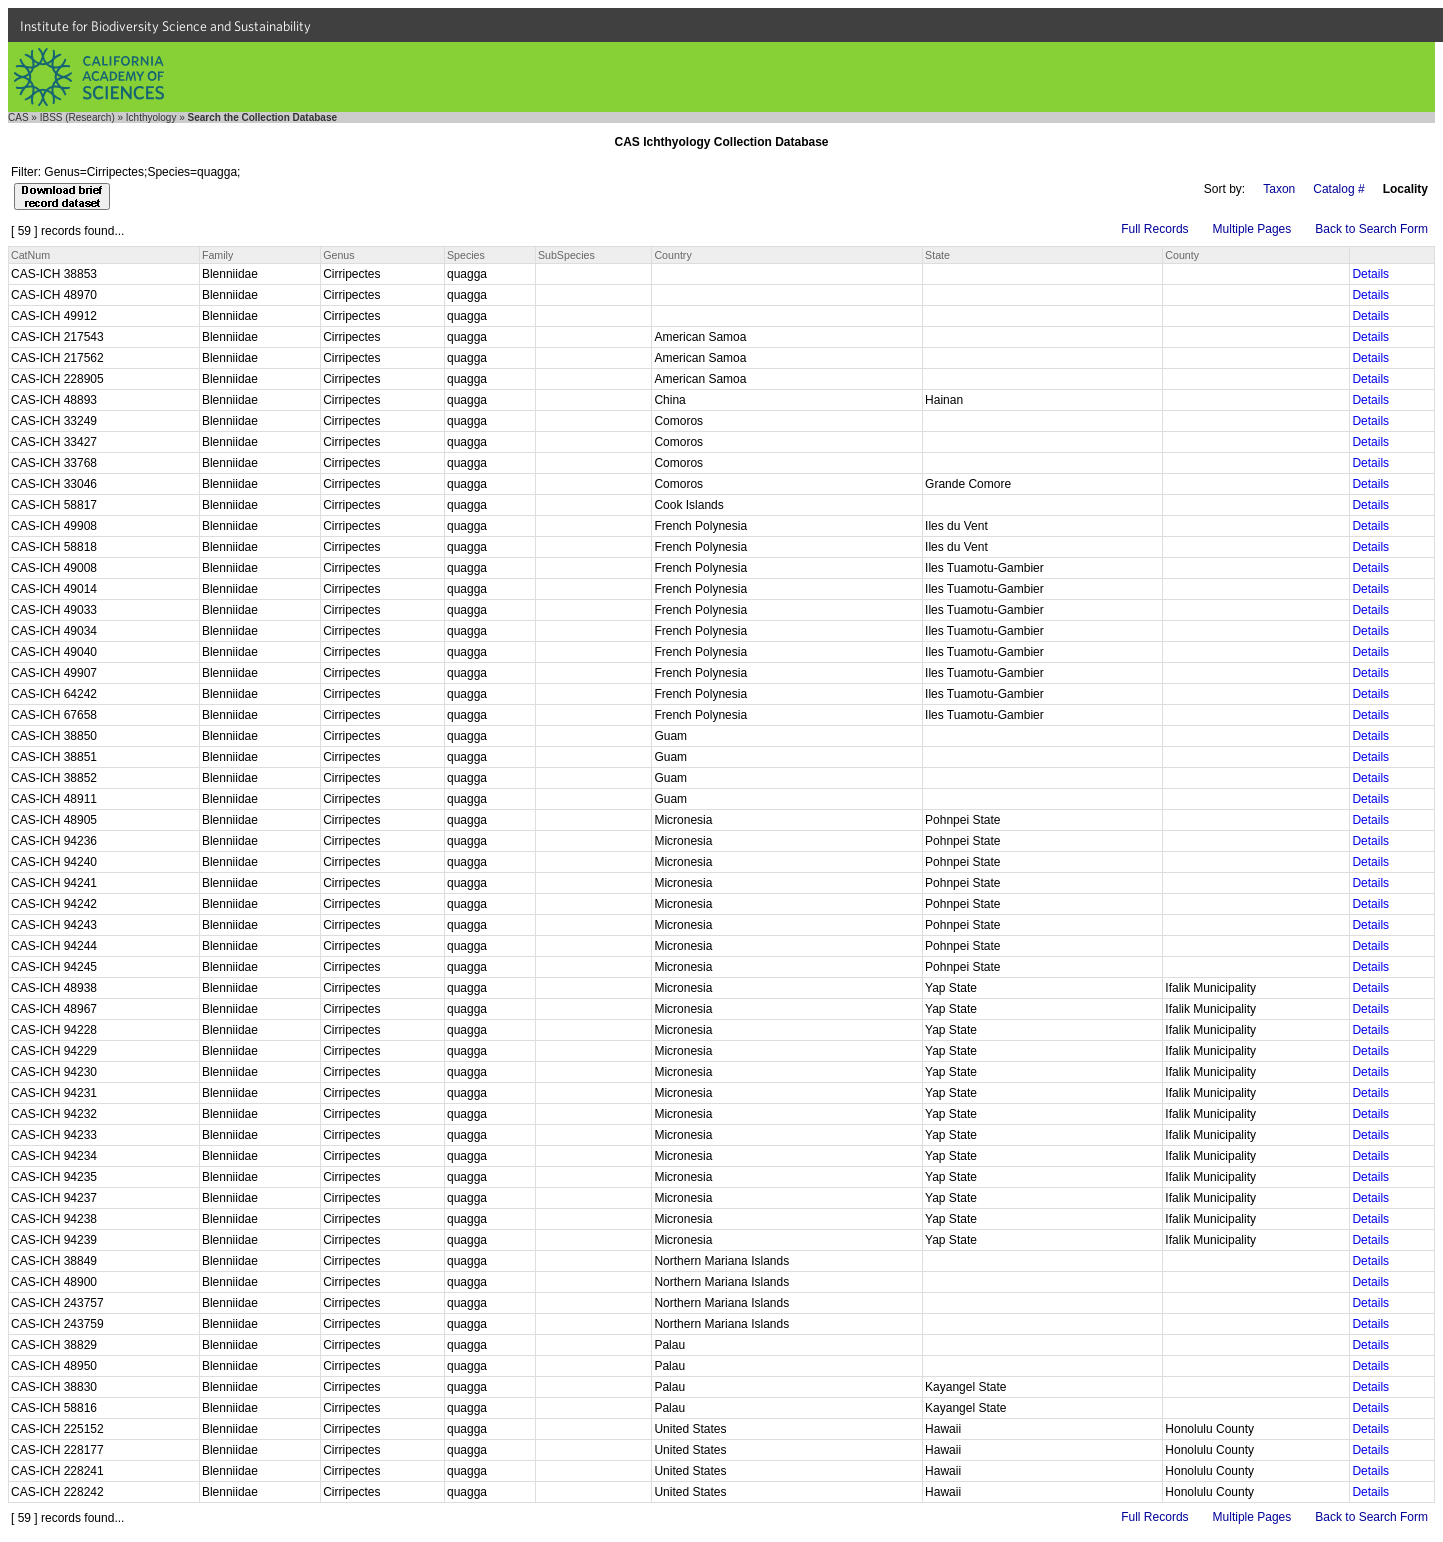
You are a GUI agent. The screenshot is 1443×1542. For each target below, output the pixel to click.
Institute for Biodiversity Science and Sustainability (165, 26)
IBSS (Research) (77, 117)
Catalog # (1338, 189)
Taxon (1279, 189)
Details (1370, 274)
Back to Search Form (1371, 229)
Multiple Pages (1252, 229)
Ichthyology (151, 117)
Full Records (1154, 229)
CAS (18, 117)
